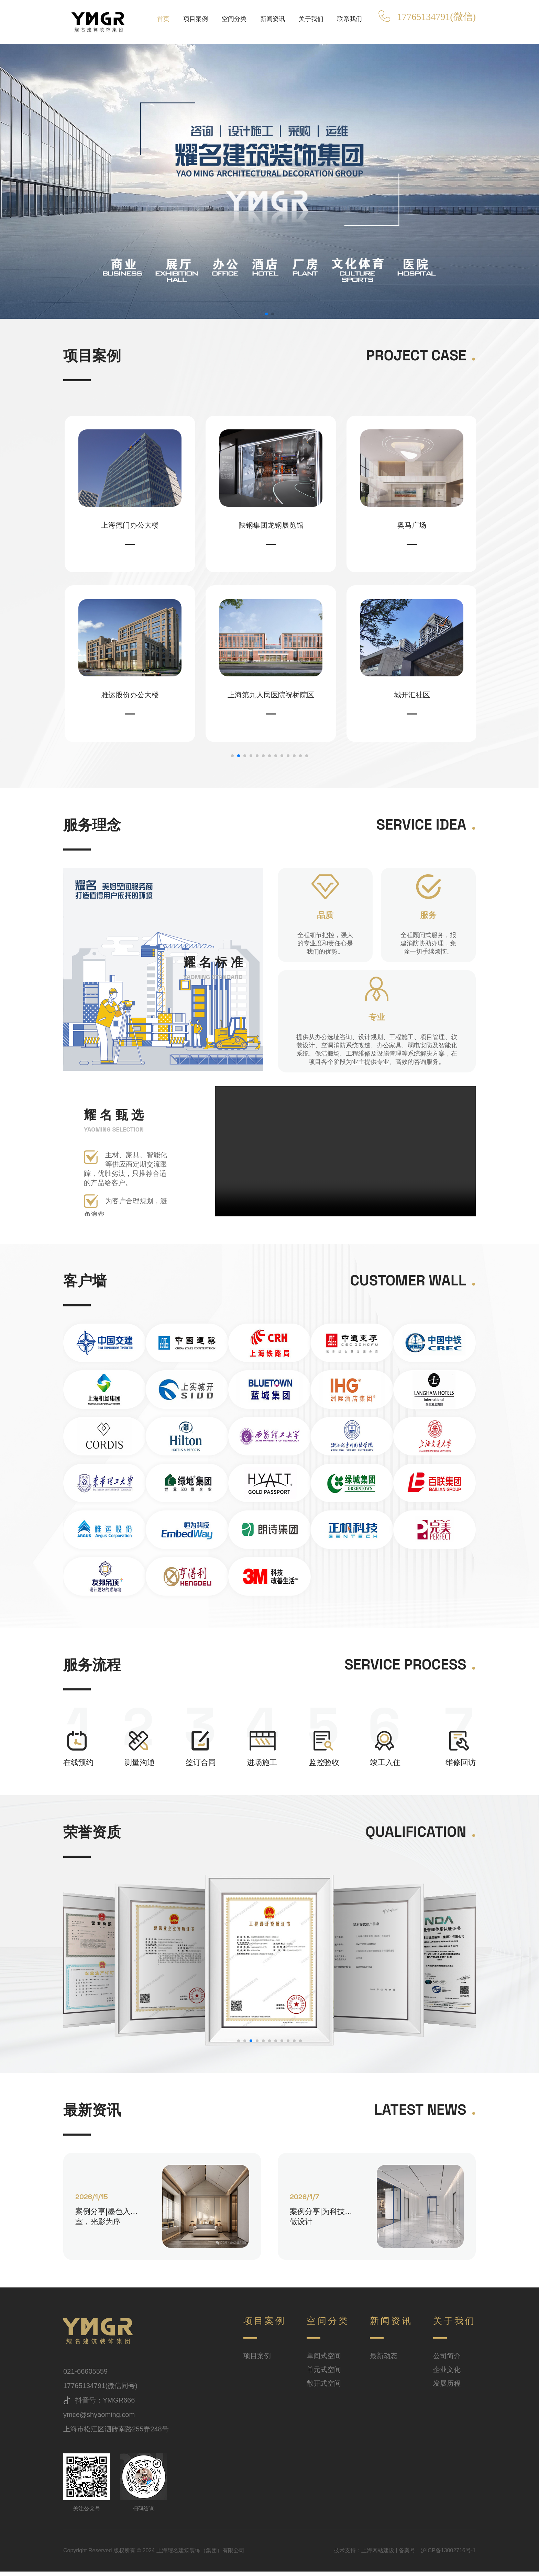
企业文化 (447, 2374)
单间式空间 (324, 2360)
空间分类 (234, 18)
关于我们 (311, 18)
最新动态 (383, 2360)
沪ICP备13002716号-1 (448, 2555)
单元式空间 (324, 2374)
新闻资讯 (272, 18)
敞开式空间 (324, 2388)
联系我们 (349, 18)
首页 (163, 18)
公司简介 (447, 2360)
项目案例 (195, 18)
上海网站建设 (377, 2555)
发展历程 (447, 2388)
